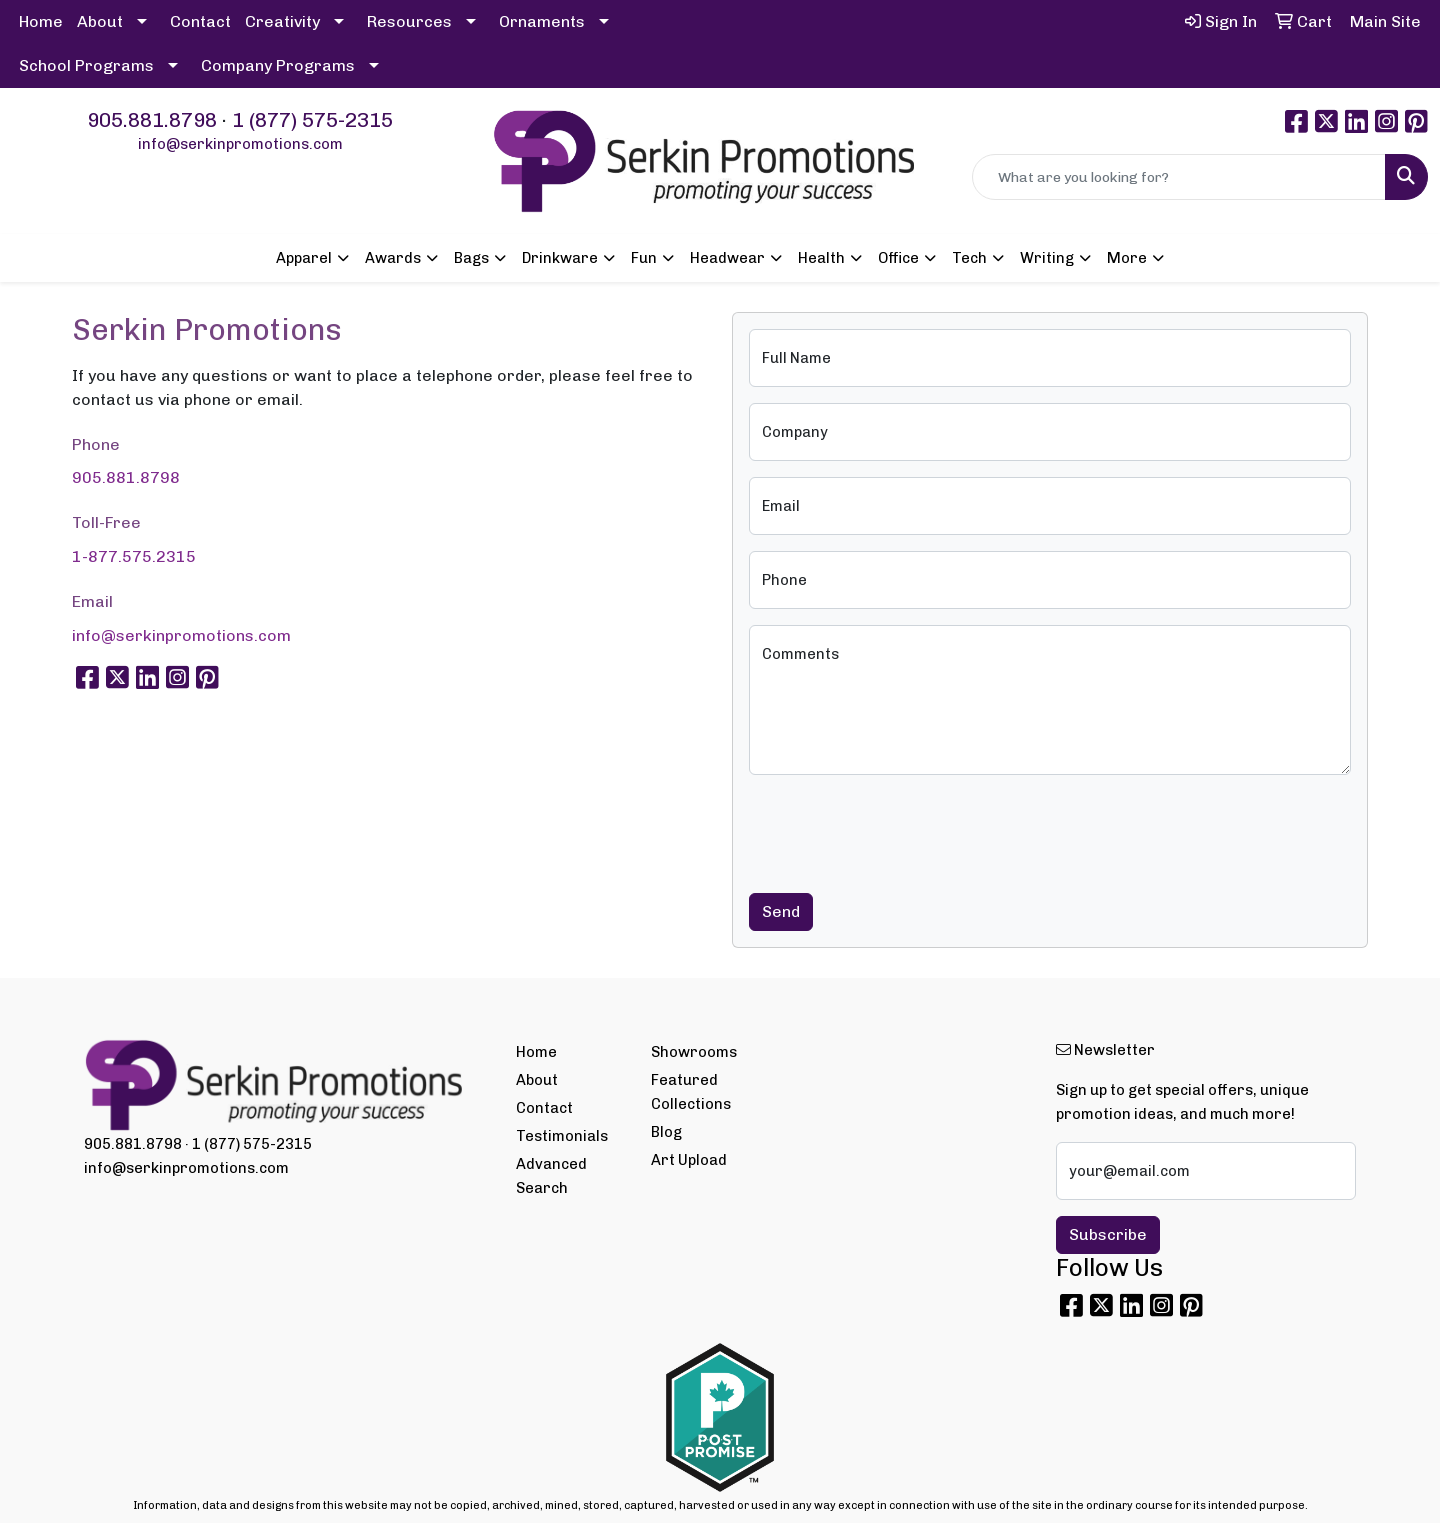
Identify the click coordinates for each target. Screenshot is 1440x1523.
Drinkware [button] (560, 258)
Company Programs (278, 65)
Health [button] (821, 258)
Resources (409, 21)
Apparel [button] (304, 258)
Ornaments (542, 21)
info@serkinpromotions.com (240, 144)
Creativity (282, 21)
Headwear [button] (727, 258)
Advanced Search (551, 1176)
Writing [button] (1047, 258)
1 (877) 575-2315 (312, 120)
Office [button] (898, 258)
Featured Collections (691, 1092)
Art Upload (689, 1160)
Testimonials (562, 1136)
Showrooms (694, 1052)
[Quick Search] (1179, 177)
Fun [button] (644, 258)
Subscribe (1108, 1234)
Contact (200, 21)
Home (41, 21)
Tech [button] (969, 258)
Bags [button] (471, 258)
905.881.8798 (152, 120)
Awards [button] (393, 258)
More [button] (1127, 258)
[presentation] (901, 830)
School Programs (86, 65)
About (100, 21)
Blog (666, 1132)
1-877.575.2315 (134, 556)
